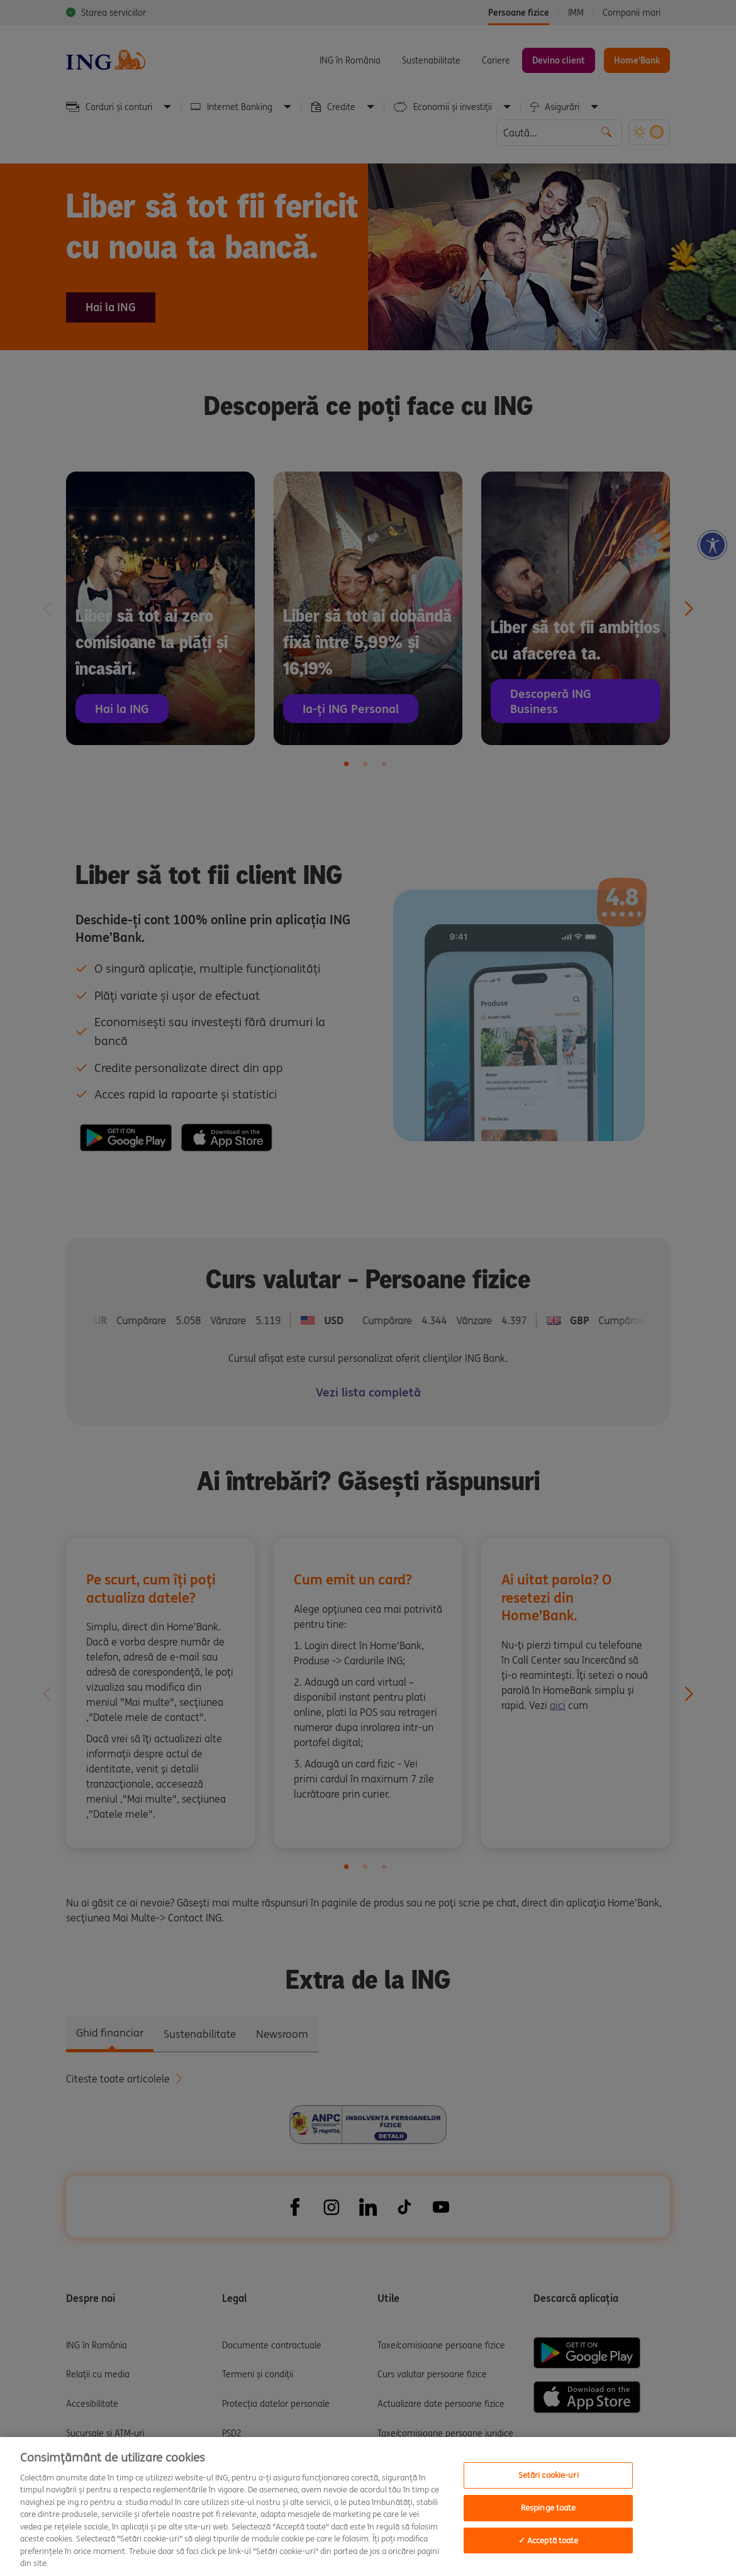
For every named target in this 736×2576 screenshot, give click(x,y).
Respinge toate (548, 2507)
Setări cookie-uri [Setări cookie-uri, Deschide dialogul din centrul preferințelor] (548, 2475)
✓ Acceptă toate (548, 2540)
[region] (368, 2506)
